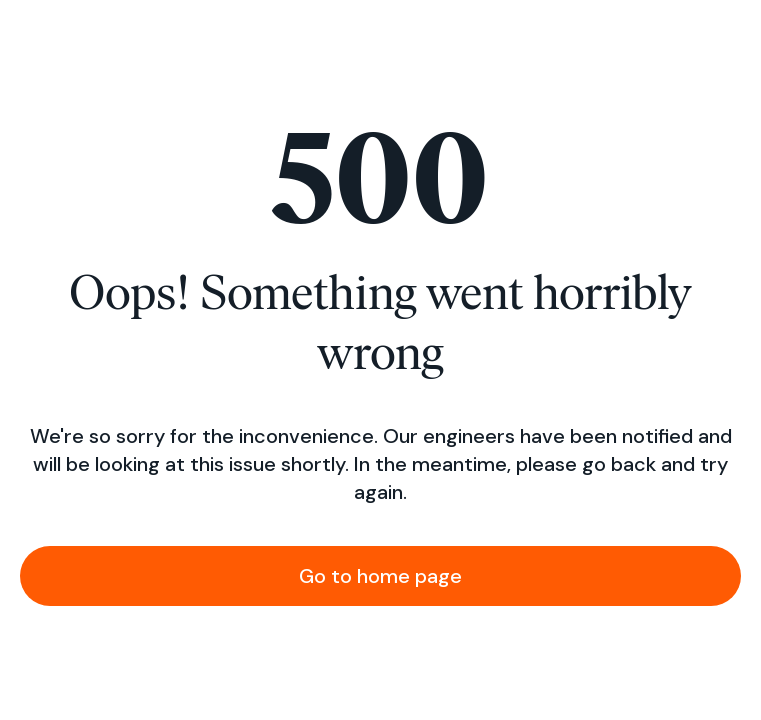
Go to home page (380, 576)
